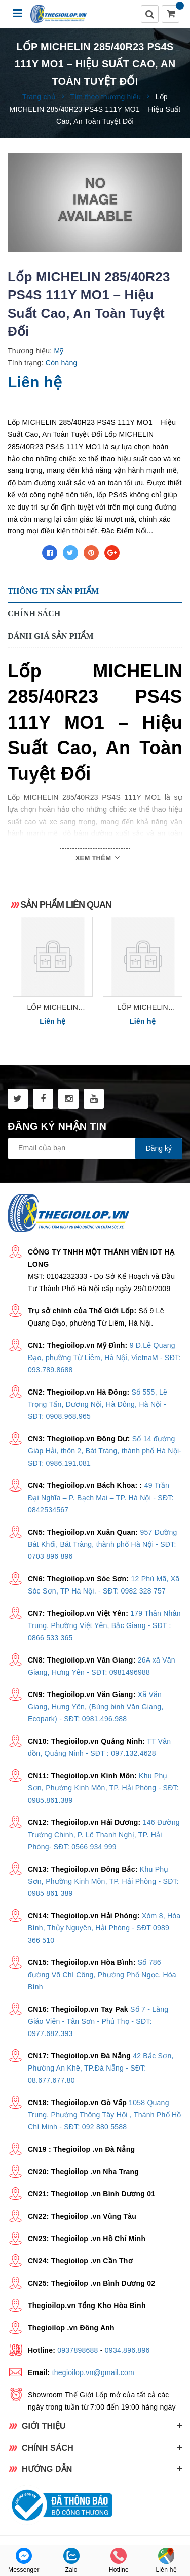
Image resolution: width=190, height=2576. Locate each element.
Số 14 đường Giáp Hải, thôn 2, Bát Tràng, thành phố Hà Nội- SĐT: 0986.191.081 (104, 1451)
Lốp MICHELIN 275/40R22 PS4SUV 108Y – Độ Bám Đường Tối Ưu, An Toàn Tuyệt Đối (53, 1008)
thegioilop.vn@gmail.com (93, 2372)
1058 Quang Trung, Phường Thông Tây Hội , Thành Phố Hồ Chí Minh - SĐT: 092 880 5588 (104, 2114)
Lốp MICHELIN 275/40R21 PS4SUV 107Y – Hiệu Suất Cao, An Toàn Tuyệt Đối (142, 1008)
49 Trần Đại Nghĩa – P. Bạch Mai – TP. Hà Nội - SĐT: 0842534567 (101, 1497)
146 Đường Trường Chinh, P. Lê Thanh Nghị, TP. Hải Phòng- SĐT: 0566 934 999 (104, 1834)
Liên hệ (166, 2560)
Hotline (119, 2560)
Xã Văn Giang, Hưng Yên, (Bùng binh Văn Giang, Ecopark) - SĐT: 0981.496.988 (95, 1706)
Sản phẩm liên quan (65, 905)
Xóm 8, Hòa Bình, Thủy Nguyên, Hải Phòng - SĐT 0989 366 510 (104, 1928)
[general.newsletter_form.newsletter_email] (95, 1148)
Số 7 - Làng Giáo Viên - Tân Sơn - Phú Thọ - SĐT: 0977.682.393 (98, 2021)
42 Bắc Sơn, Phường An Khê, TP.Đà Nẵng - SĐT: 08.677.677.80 (101, 2068)
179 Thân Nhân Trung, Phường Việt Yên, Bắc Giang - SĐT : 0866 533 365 (104, 1625)
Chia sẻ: (22, 553)
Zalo (71, 2560)
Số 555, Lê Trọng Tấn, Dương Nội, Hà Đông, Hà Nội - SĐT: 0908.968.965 (97, 1404)
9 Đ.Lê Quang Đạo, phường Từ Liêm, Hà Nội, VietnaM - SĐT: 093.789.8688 (104, 1357)
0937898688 (77, 2350)
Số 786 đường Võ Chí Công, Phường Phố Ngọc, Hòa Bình (102, 1974)
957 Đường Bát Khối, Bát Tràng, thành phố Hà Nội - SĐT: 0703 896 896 (102, 1544)
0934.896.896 (127, 2350)
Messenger (24, 2560)
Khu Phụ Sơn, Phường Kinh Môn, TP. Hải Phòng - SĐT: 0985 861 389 (103, 1881)
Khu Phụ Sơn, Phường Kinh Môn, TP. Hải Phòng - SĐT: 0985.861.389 (103, 1788)
